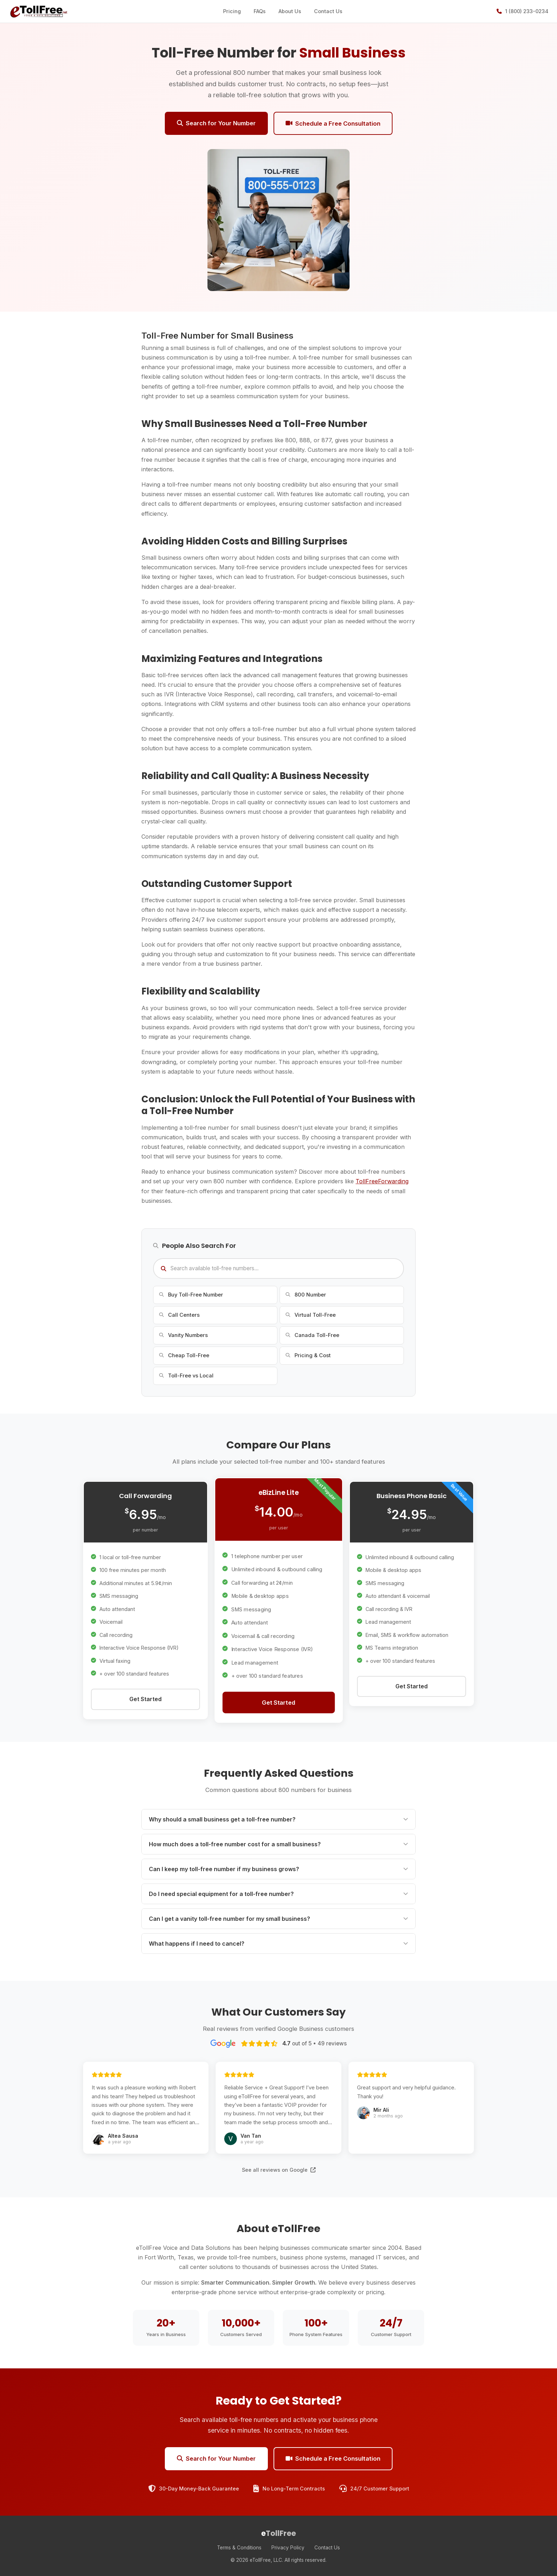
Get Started (145, 1699)
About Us (289, 11)
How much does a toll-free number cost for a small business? (278, 1844)
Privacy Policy (287, 2547)
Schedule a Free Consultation (333, 123)
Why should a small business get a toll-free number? (278, 1819)
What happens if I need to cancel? (278, 1943)
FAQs (260, 11)
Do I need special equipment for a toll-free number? (278, 1893)
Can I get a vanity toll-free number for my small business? (278, 1918)
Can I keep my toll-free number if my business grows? (278, 1869)
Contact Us (328, 11)
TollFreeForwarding (382, 1181)
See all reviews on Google (278, 2170)
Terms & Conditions (239, 2547)
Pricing (232, 11)
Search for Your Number (216, 123)
